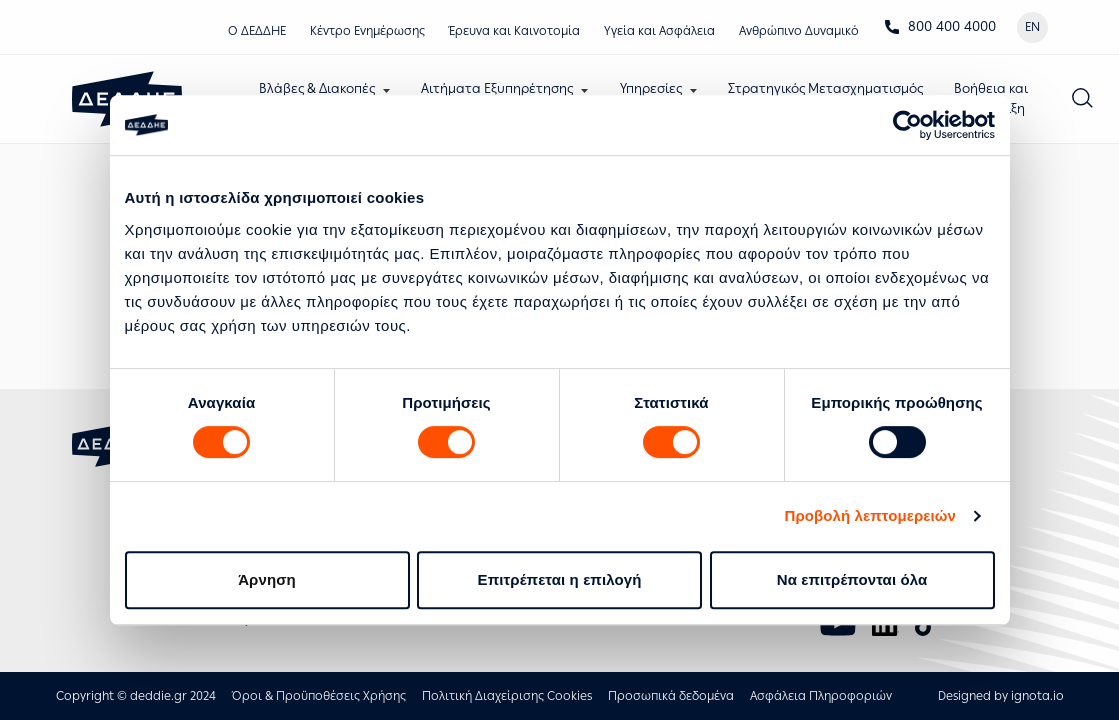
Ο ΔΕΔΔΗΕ (257, 31)
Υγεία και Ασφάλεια (659, 31)
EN (1032, 27)
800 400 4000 (940, 26)
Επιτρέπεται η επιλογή (560, 579)
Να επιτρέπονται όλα (852, 579)
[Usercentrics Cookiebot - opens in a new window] (907, 125)
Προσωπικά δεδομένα (671, 696)
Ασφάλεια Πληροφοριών (821, 696)
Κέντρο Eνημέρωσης (367, 31)
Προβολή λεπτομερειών (871, 515)
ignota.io (1037, 696)
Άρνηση (267, 579)
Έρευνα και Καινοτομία (514, 31)
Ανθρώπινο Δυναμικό (799, 31)
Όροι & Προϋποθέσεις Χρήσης (319, 696)
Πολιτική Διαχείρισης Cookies (507, 696)
